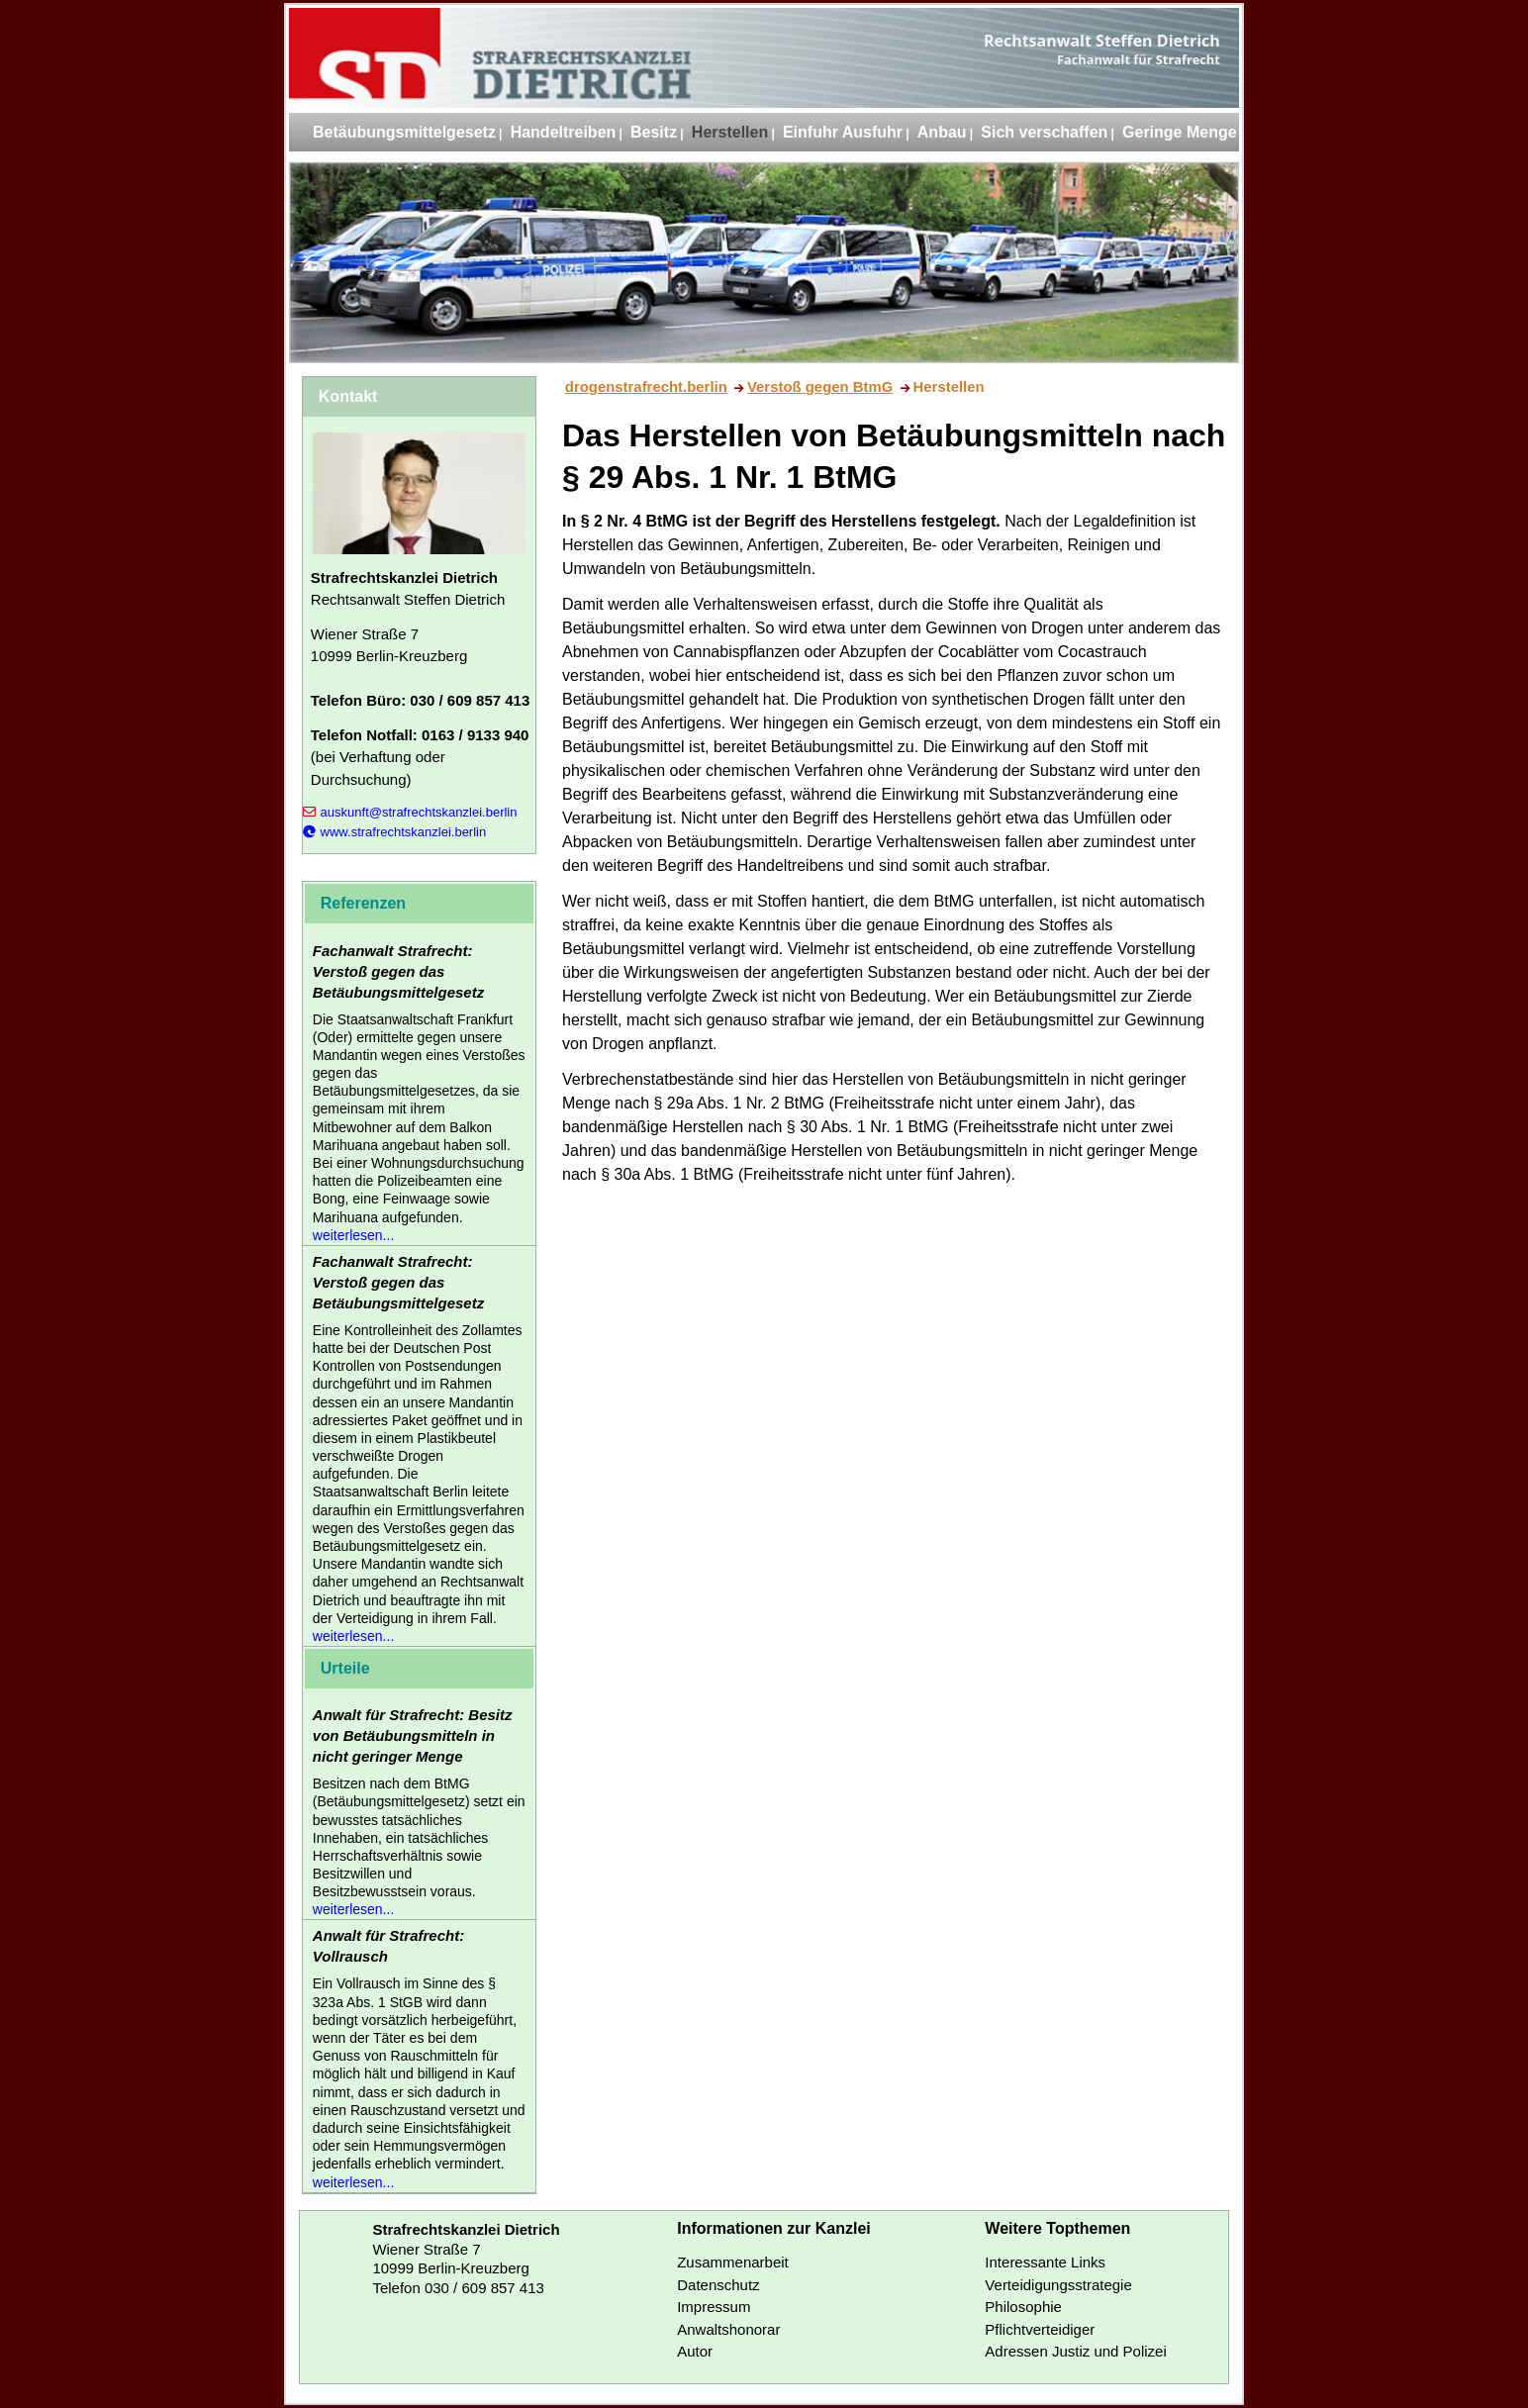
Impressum (713, 2306)
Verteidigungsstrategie (1058, 2284)
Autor (695, 2351)
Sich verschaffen (1044, 132)
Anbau (942, 132)
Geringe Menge (1179, 132)
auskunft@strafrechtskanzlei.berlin (410, 812)
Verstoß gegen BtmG (820, 386)
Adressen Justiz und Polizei (1075, 2351)
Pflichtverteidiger (1040, 2329)
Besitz (653, 132)
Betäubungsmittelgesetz (404, 132)
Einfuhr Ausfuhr (843, 132)
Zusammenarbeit (733, 2262)
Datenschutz (718, 2284)
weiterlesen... (353, 1235)
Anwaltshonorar (728, 2329)
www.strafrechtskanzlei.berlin (394, 831)
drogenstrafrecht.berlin (646, 386)
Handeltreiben (564, 132)
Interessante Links (1045, 2262)
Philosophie (1023, 2306)
